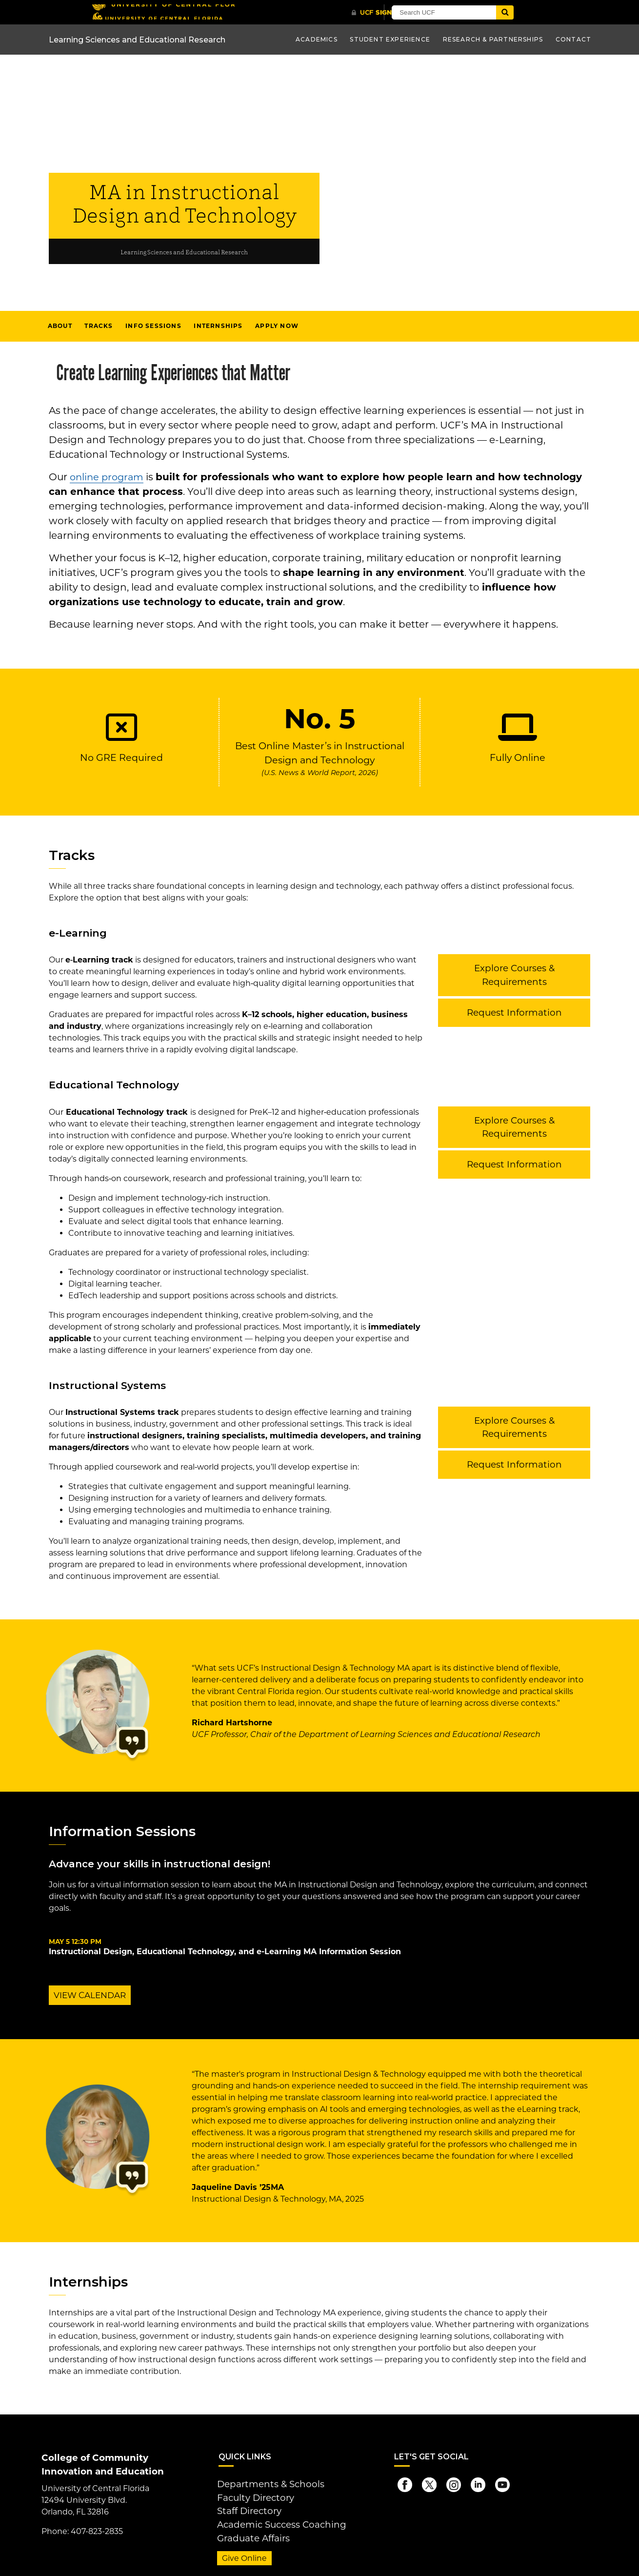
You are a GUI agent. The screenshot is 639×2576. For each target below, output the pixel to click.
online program (108, 477)
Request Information (514, 996)
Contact (573, 39)
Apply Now (277, 325)
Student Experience (390, 39)
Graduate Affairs (248, 2529)
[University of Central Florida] (162, 12)
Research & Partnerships (493, 39)
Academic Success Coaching (273, 2517)
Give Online (241, 2548)
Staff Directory (245, 2505)
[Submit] (540, 12)
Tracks (98, 325)
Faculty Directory (250, 2493)
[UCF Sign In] (381, 12)
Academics (317, 39)
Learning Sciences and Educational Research (184, 251)
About (60, 325)
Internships (218, 325)
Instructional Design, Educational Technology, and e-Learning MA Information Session (225, 1951)
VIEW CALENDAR (88, 1995)
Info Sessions (153, 325)
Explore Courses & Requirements (514, 967)
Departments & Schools (263, 2482)
